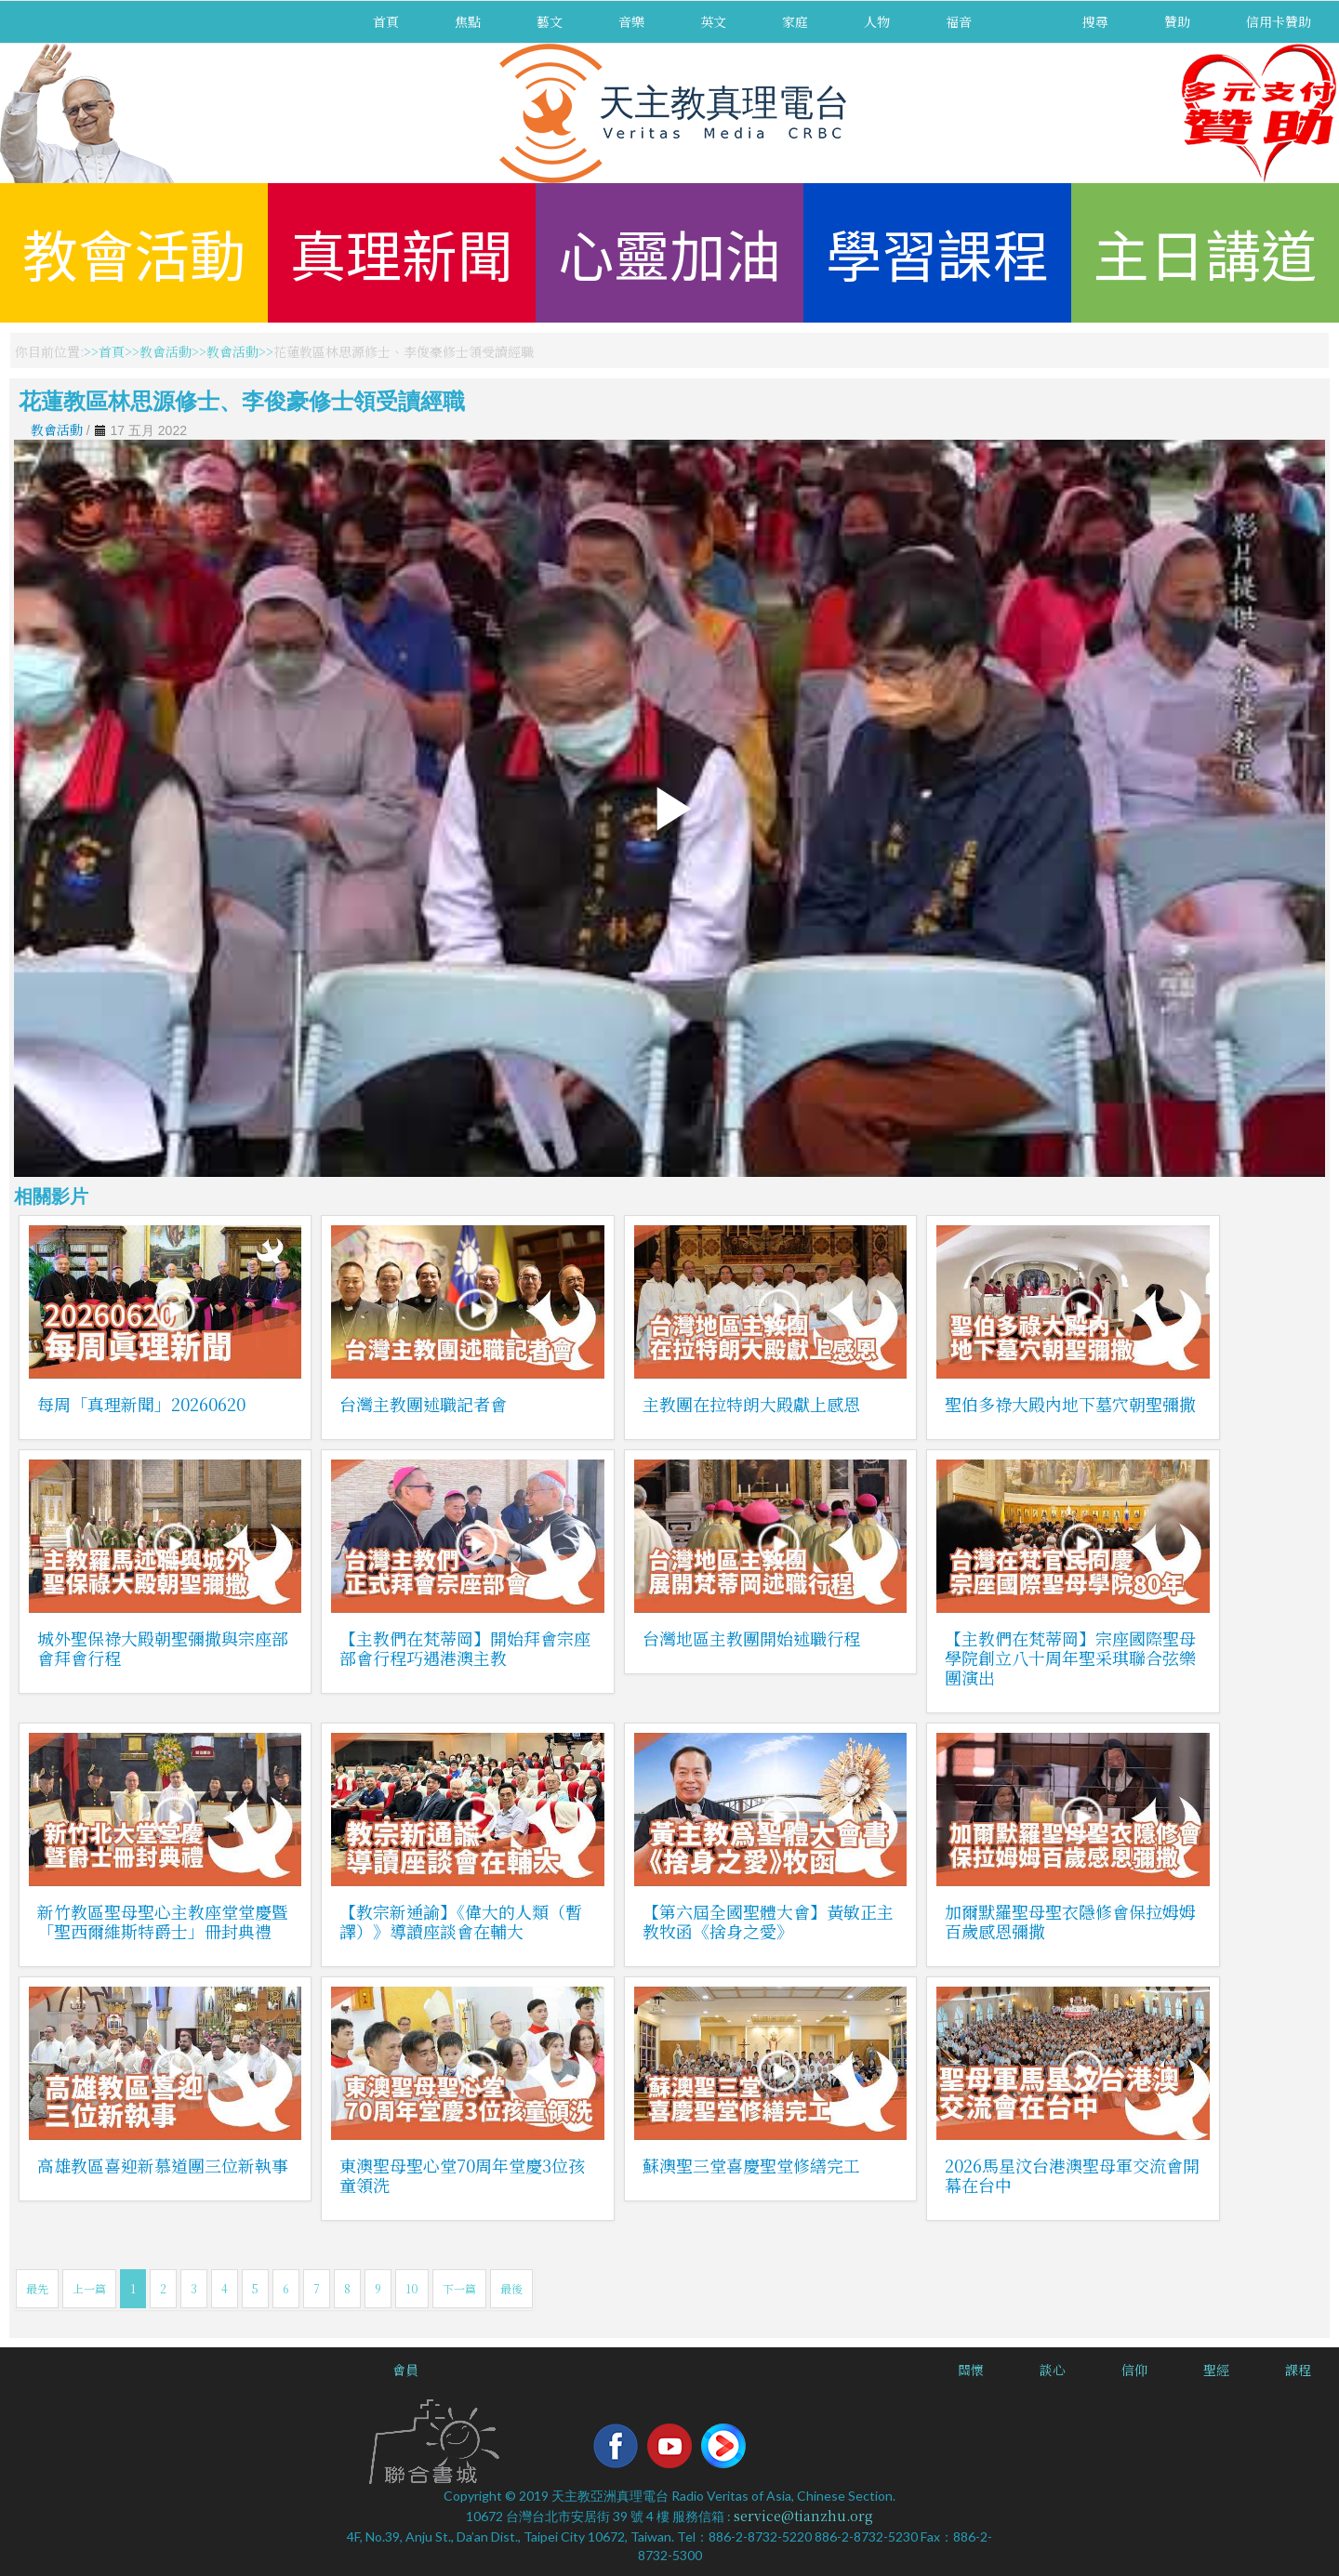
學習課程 (937, 252)
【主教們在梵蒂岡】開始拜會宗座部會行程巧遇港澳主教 (464, 1648)
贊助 (1177, 21)
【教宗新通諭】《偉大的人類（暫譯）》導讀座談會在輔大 (460, 1921)
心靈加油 (669, 252)
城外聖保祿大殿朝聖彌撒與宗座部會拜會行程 (162, 1648)
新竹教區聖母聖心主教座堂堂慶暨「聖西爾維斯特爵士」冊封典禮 (162, 1921)
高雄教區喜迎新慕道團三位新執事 (162, 2165)
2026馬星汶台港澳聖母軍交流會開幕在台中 (1072, 2175)
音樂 (631, 21)
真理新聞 (401, 252)
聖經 (1216, 2369)
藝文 (550, 21)
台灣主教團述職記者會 (423, 1404)
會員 (405, 2369)
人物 (877, 21)
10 (411, 2288)
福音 (959, 21)
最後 (511, 2288)
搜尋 (1095, 21)
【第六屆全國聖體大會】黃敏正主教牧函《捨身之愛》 (768, 1921)
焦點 (468, 21)
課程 (1298, 2369)
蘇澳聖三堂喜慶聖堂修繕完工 (751, 2165)
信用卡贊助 (1278, 21)
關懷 (971, 2369)
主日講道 (1205, 252)
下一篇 (459, 2288)
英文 (713, 21)
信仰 (1134, 2369)
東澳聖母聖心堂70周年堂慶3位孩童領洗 (462, 2175)
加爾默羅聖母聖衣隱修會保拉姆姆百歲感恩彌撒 (1070, 1921)
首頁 (386, 21)
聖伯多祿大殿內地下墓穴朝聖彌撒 (1070, 1404)
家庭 (795, 21)
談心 (1053, 2369)
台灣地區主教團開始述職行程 (751, 1638)
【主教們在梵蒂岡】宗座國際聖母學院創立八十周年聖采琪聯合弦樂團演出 (1070, 1657)
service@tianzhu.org (803, 2515)
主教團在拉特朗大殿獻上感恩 (751, 1404)
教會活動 (133, 252)
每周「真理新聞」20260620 (141, 1404)
